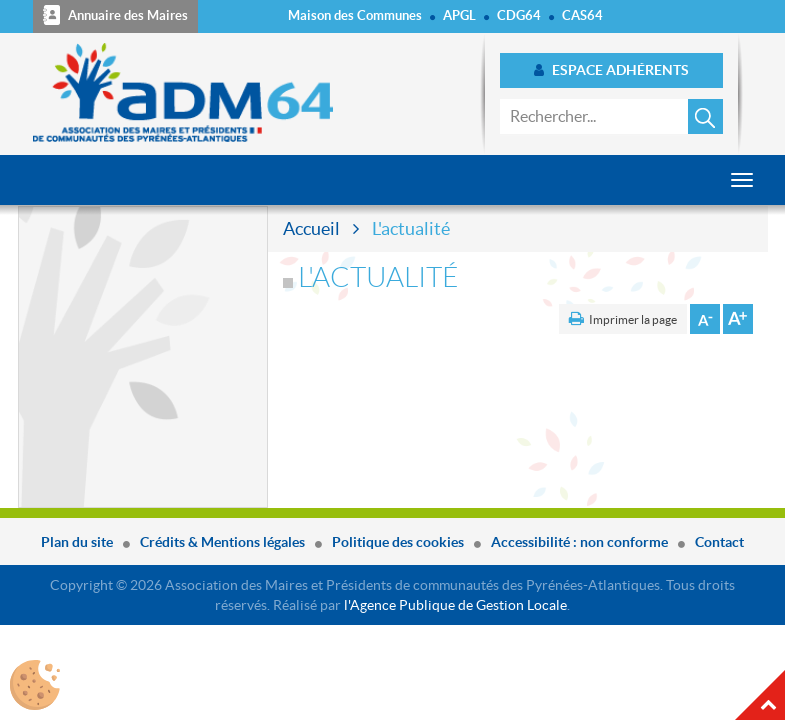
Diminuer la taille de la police (705, 319)
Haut (760, 695)
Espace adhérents (611, 70)
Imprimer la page (633, 319)
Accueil (311, 228)
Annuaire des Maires (115, 15)
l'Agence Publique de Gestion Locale (455, 605)
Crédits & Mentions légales (222, 542)
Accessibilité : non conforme (579, 542)
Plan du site (77, 542)
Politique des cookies (398, 542)
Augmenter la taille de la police (738, 319)
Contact (719, 542)
